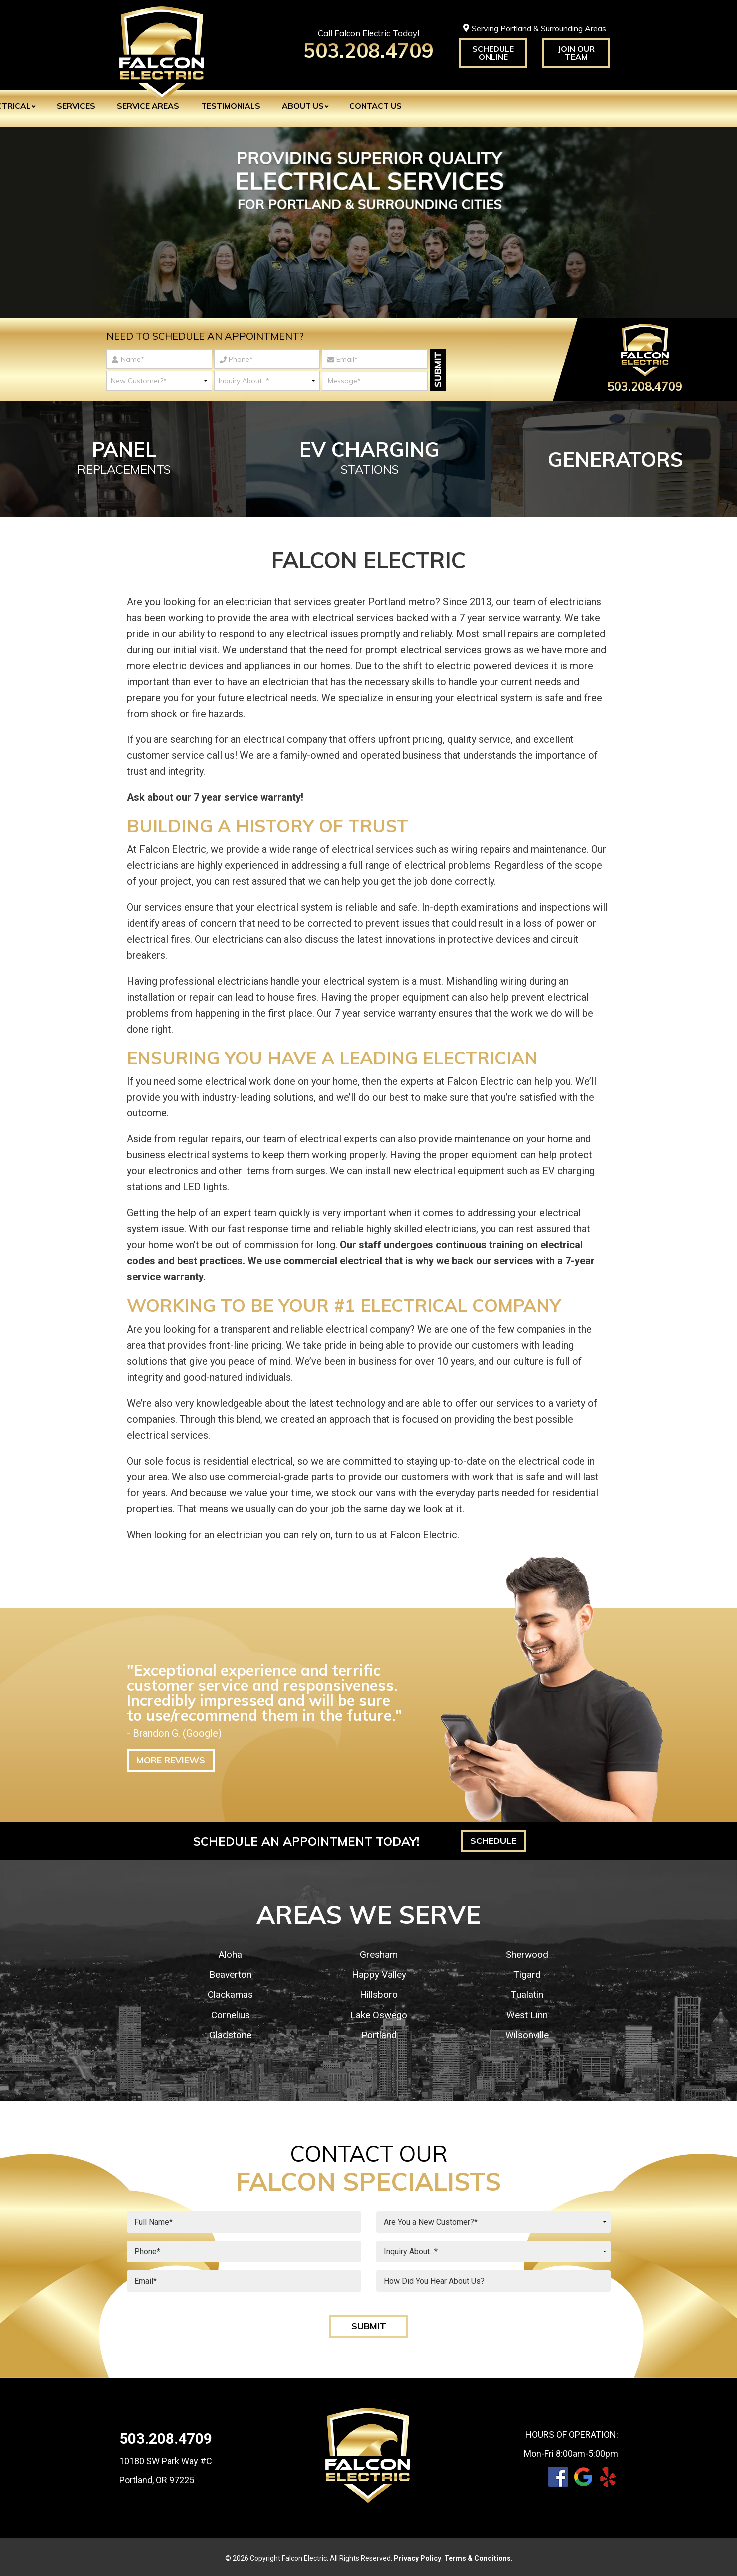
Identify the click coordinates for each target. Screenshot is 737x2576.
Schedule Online (493, 53)
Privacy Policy (417, 2556)
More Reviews (170, 1757)
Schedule (493, 1838)
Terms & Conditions (477, 2556)
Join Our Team (576, 53)
